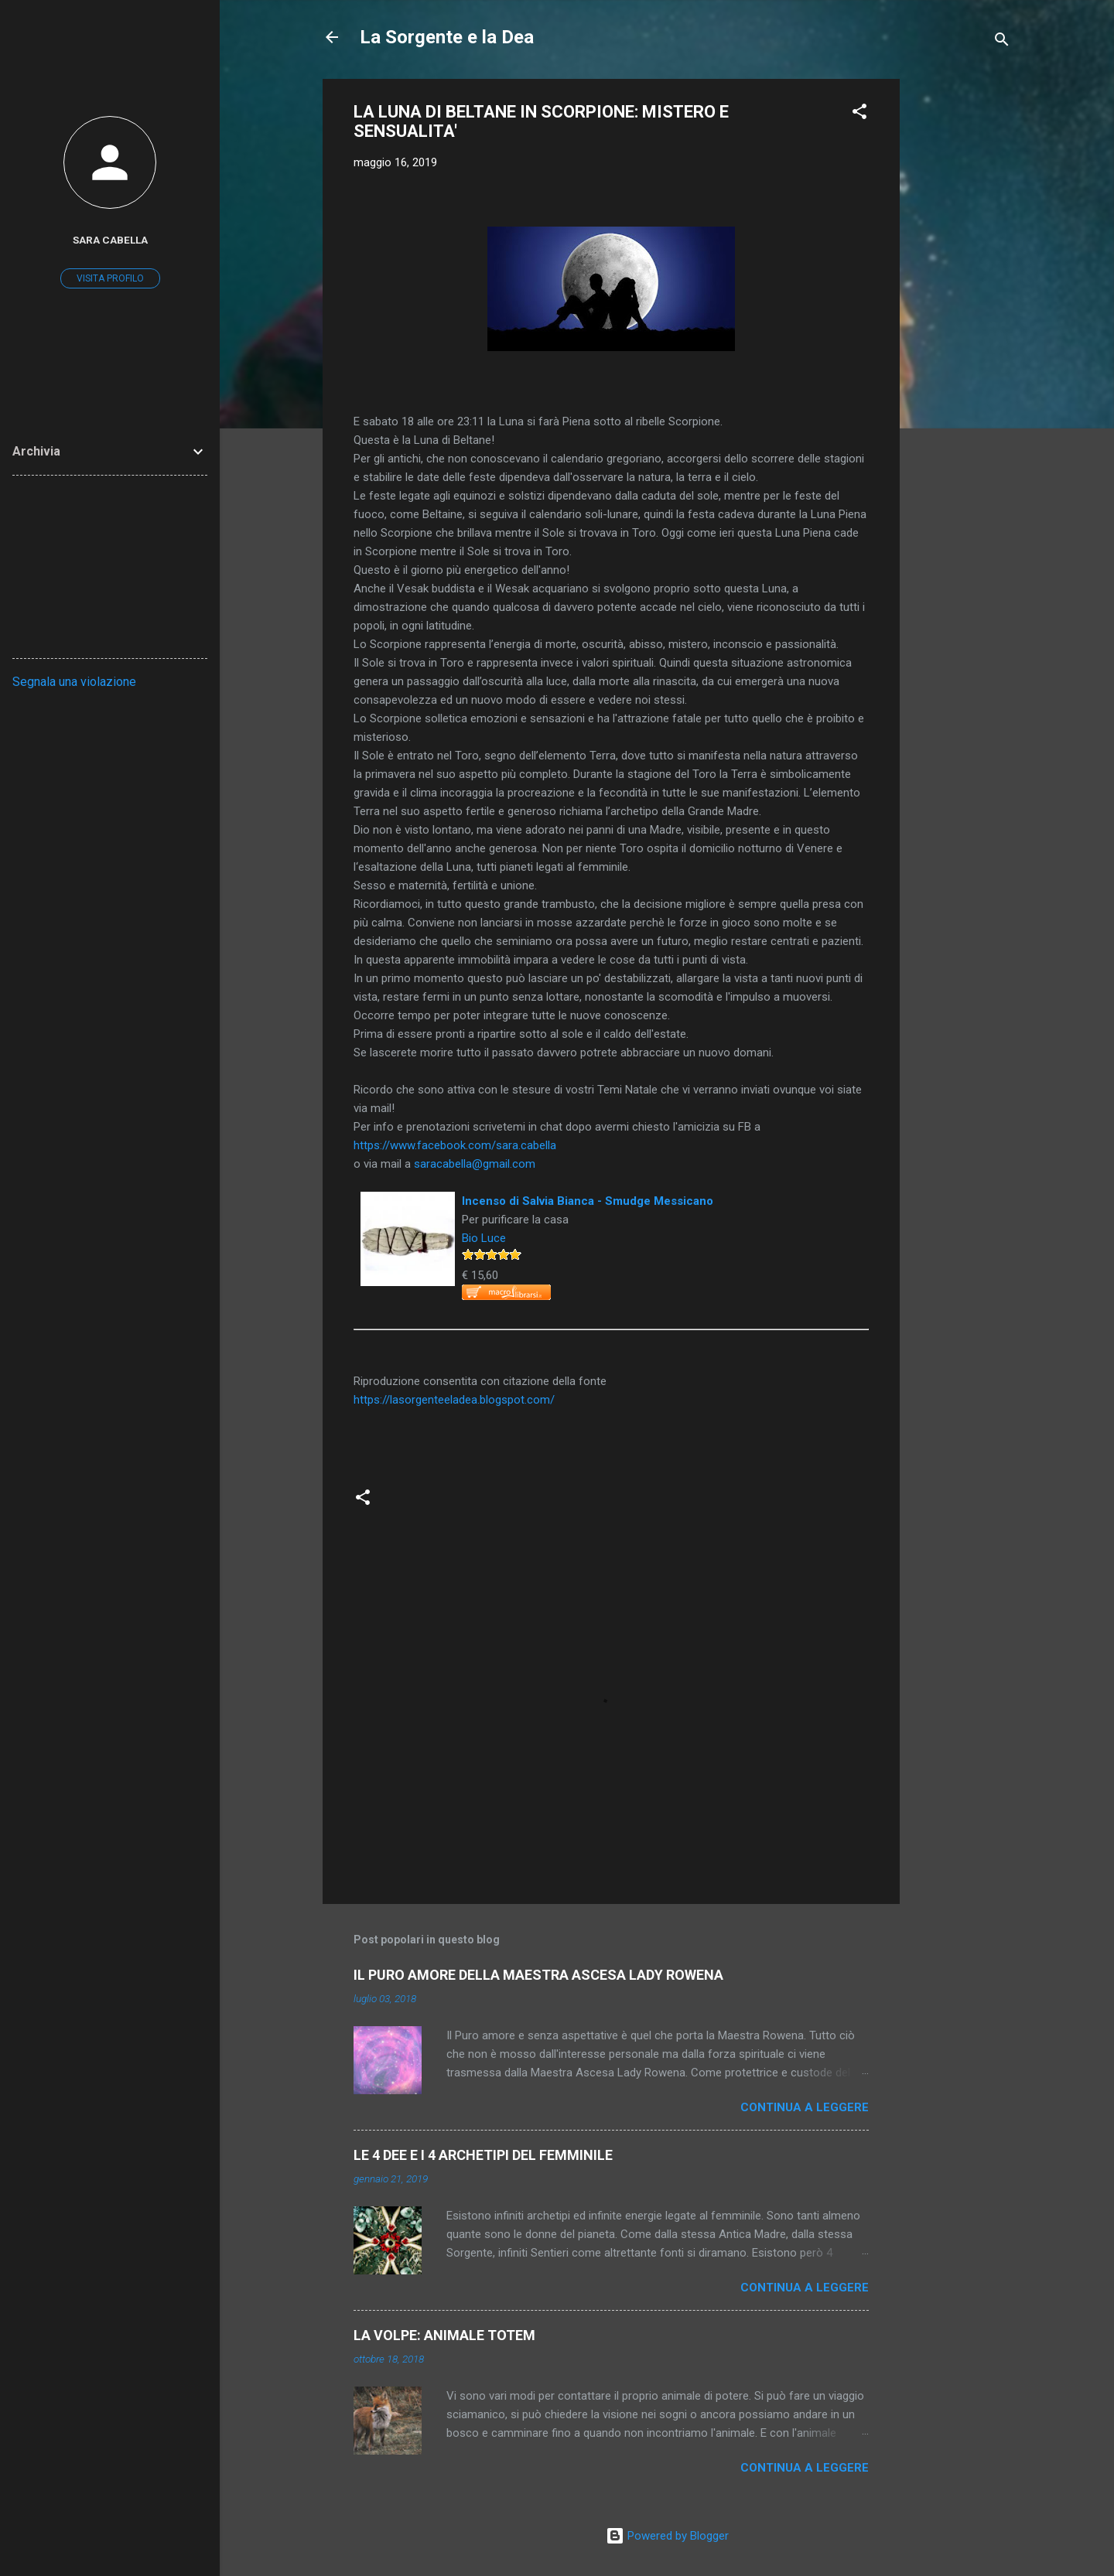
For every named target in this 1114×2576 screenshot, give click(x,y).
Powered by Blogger (667, 2536)
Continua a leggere (804, 2107)
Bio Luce (484, 1238)
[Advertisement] (961, 311)
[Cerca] (1002, 42)
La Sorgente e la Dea (447, 37)
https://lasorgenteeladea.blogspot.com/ (454, 1400)
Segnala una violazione (74, 681)
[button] (859, 114)
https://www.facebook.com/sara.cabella (455, 1145)
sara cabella (110, 240)
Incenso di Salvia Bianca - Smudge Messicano (587, 1201)
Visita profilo (110, 278)
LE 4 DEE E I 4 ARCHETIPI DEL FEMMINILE (483, 2155)
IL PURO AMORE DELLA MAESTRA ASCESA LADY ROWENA (538, 1975)
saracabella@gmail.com (474, 1164)
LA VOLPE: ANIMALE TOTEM (444, 2335)
